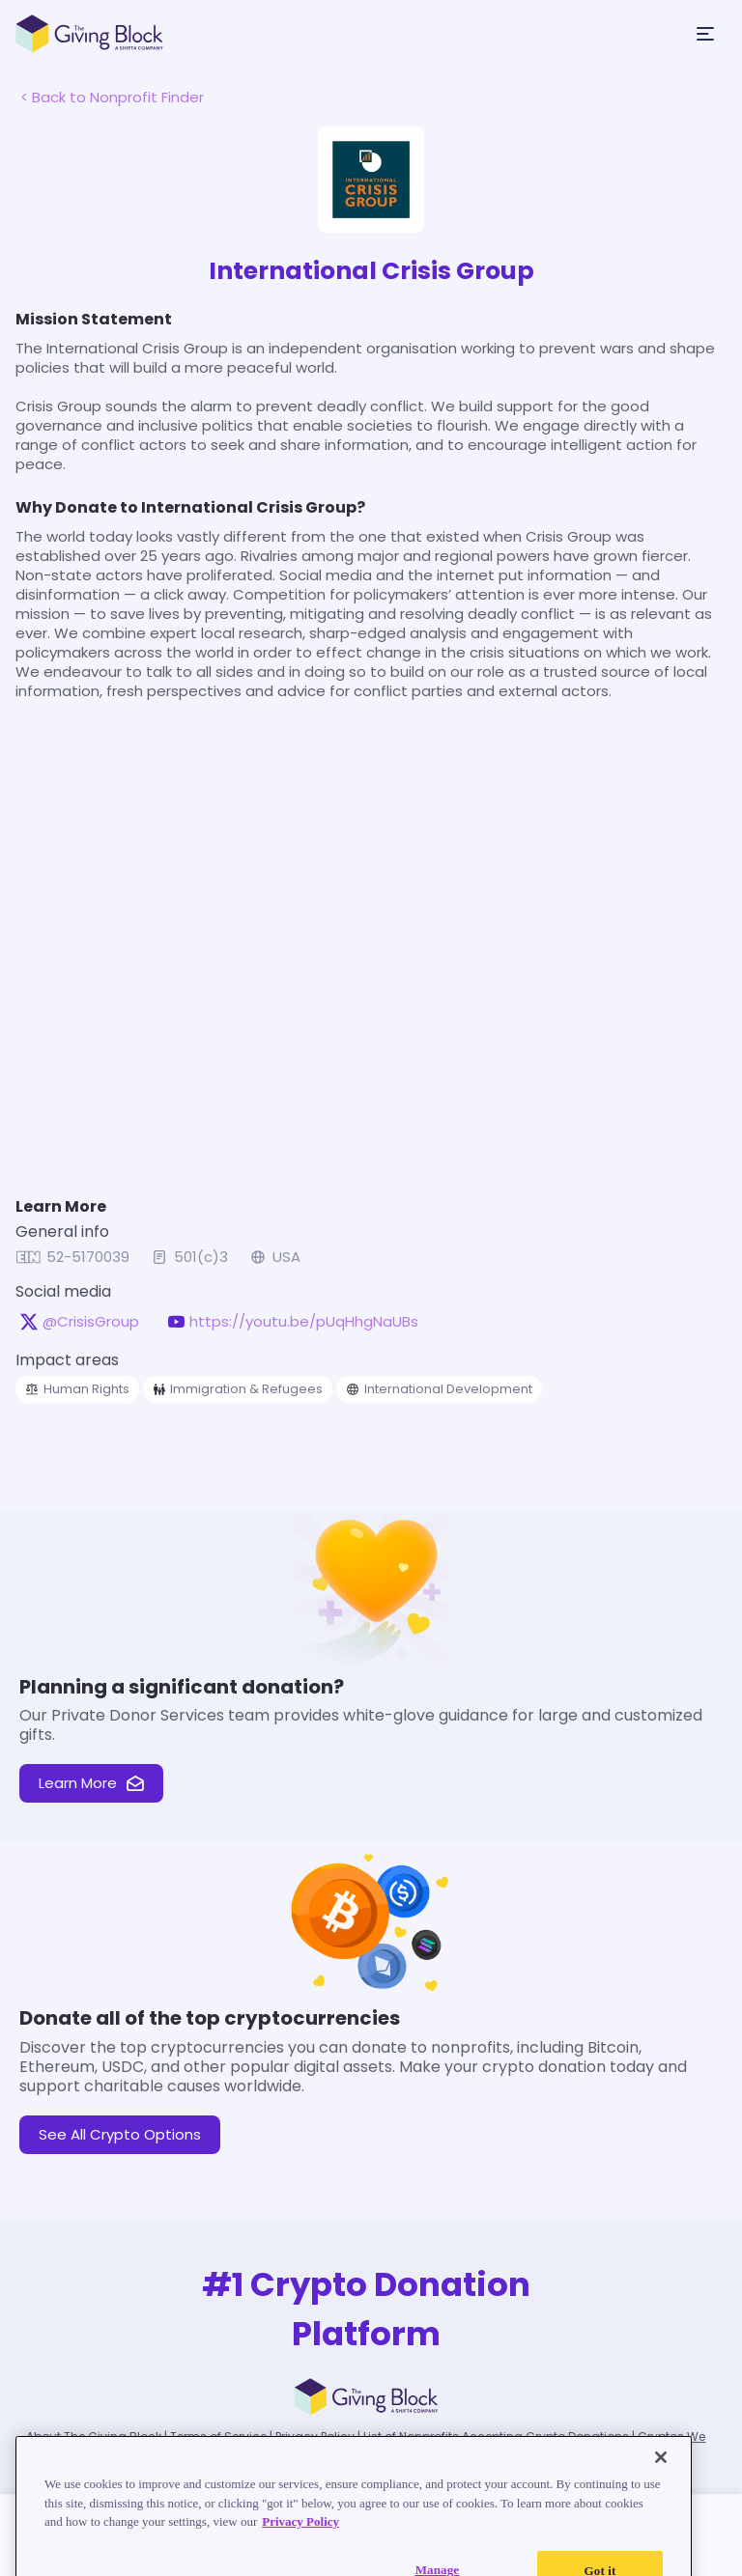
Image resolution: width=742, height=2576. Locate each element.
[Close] (661, 2475)
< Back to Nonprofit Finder (112, 97)
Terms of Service (218, 2436)
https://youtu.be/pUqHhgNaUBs (303, 1321)
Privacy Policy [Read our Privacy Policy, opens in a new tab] (300, 2540)
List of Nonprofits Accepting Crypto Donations (496, 2436)
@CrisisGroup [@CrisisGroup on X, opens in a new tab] (91, 1321)
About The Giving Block (93, 2436)
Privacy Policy (315, 2436)
